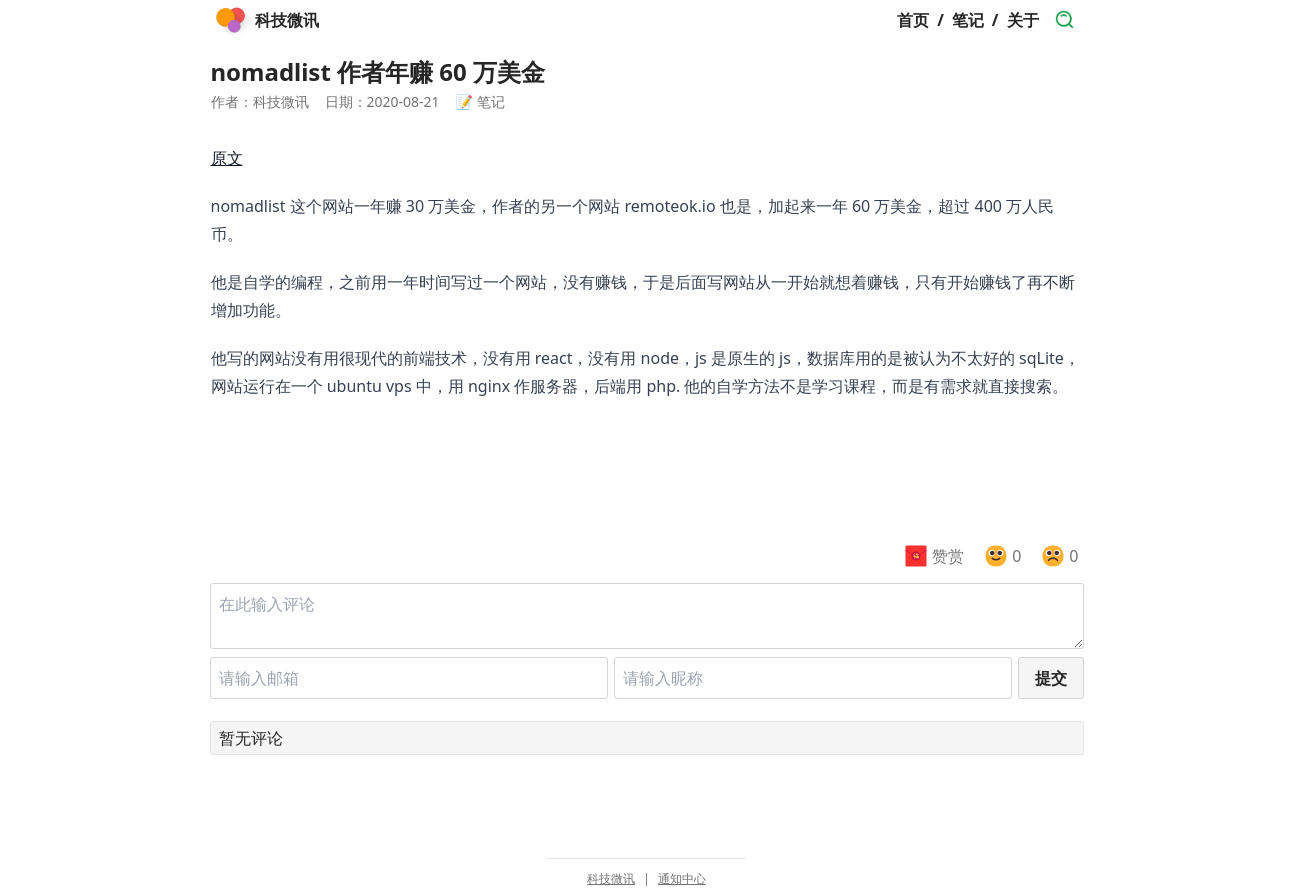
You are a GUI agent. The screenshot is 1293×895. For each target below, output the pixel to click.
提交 (1051, 678)
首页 (913, 20)
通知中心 (682, 879)
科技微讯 (611, 879)
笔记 (968, 20)
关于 (1023, 20)
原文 (227, 158)
